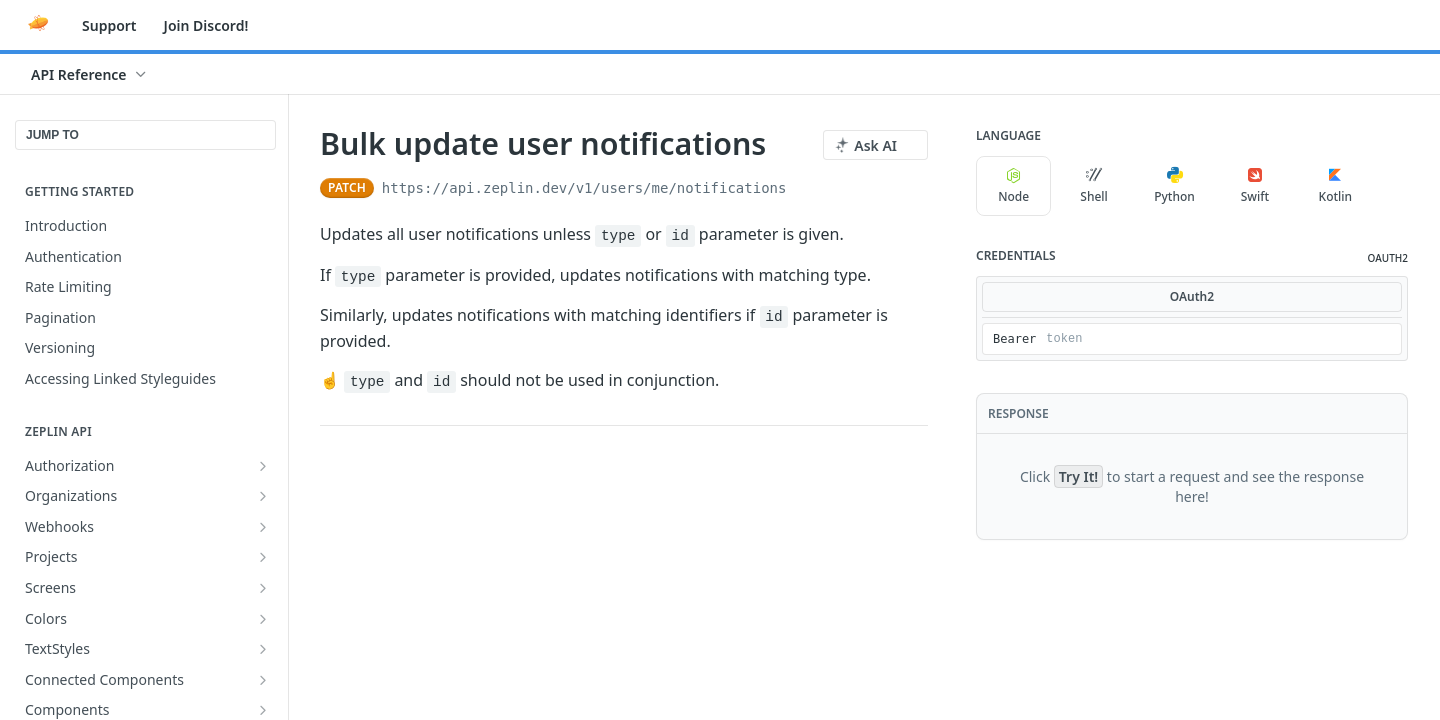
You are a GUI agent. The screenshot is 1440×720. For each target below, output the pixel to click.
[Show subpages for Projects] (263, 557)
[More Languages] (1393, 186)
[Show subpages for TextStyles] (263, 649)
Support (109, 25)
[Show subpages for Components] (263, 710)
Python (1174, 186)
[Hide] (1385, 339)
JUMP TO (52, 135)
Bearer (1014, 339)
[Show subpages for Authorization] (263, 466)
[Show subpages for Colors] (263, 619)
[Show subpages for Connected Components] (263, 680)
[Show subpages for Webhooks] (263, 527)
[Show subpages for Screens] (263, 588)
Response (1018, 413)
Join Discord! (206, 25)
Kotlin (1336, 186)
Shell (1094, 186)
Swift (1255, 186)
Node (1013, 186)
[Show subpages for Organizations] (263, 496)
